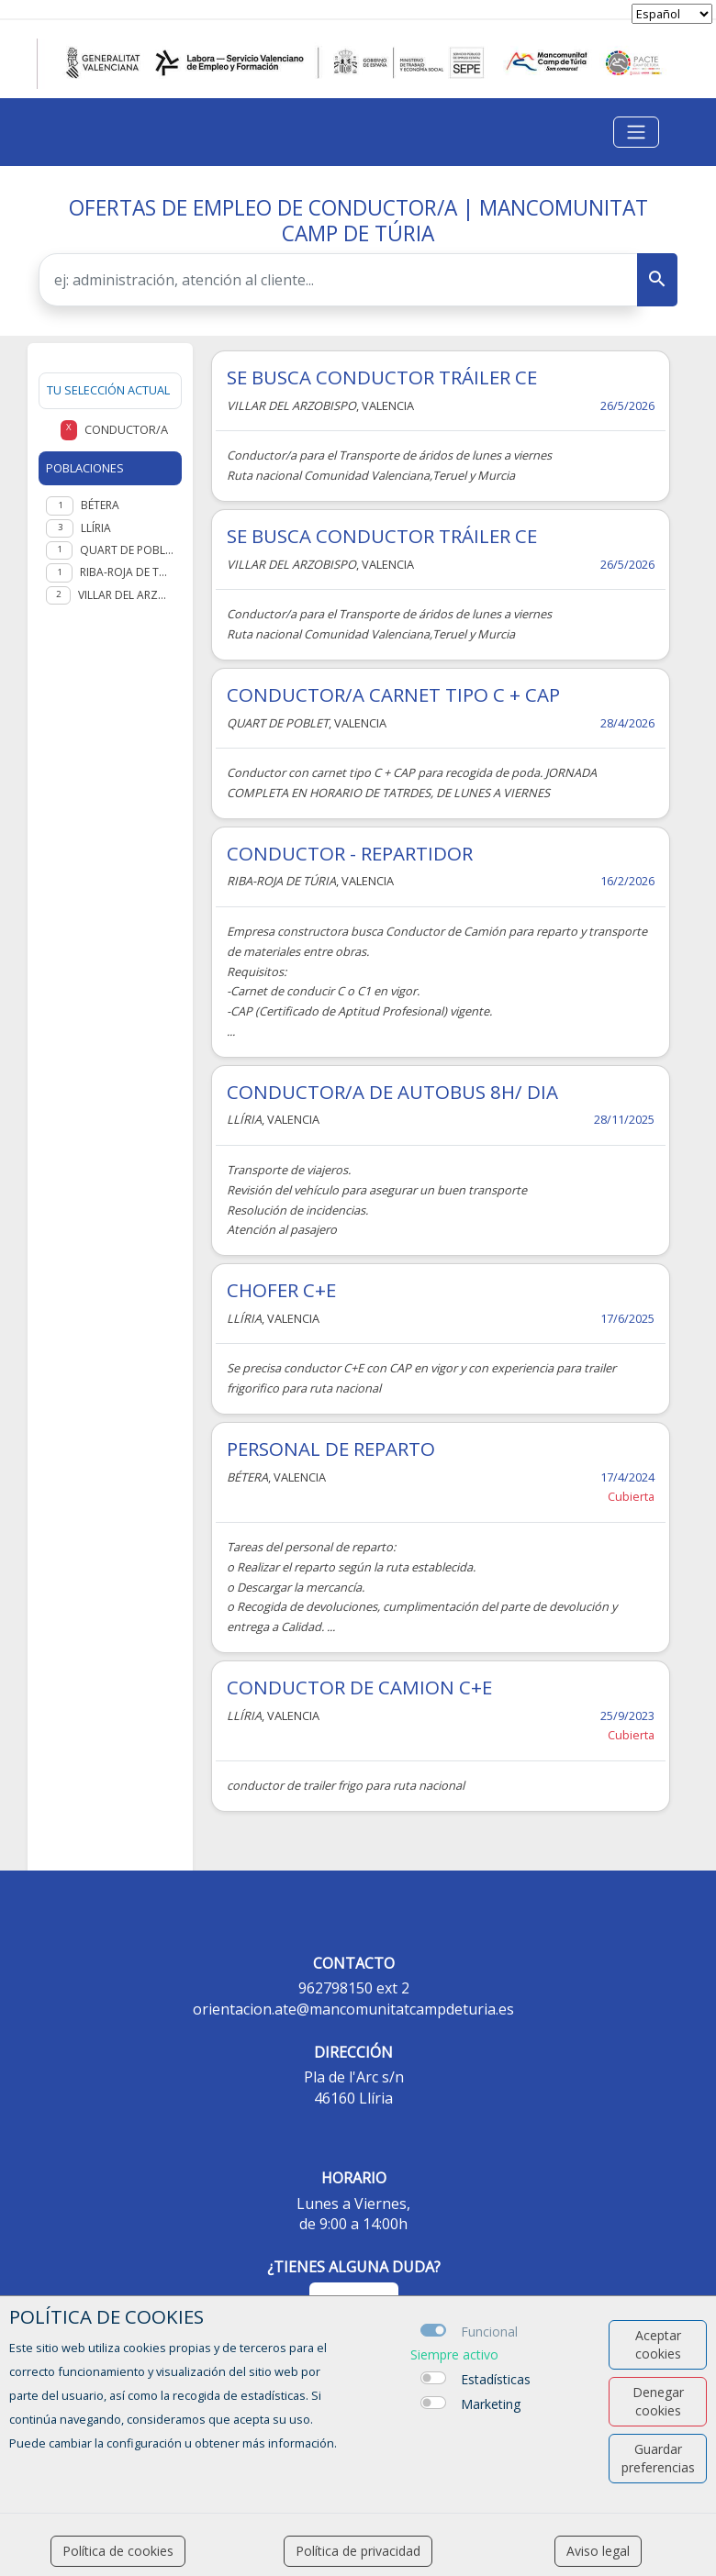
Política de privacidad (358, 2550)
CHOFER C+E (281, 1290)
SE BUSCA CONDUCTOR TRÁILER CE (382, 377)
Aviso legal (598, 2550)
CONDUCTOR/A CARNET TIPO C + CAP (393, 694)
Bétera (100, 505)
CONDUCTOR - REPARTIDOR (350, 853)
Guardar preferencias (658, 2458)
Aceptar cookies (658, 2344)
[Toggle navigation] (636, 132)
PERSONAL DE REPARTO (331, 1448)
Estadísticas (496, 2379)
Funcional (489, 2331)
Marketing (490, 2404)
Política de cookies (117, 2550)
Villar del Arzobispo (126, 595)
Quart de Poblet (127, 550)
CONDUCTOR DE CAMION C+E (359, 1687)
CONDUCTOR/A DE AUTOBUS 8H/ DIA (392, 1092)
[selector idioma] (672, 14)
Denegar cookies (658, 2401)
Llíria (96, 528)
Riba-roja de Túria (127, 572)
